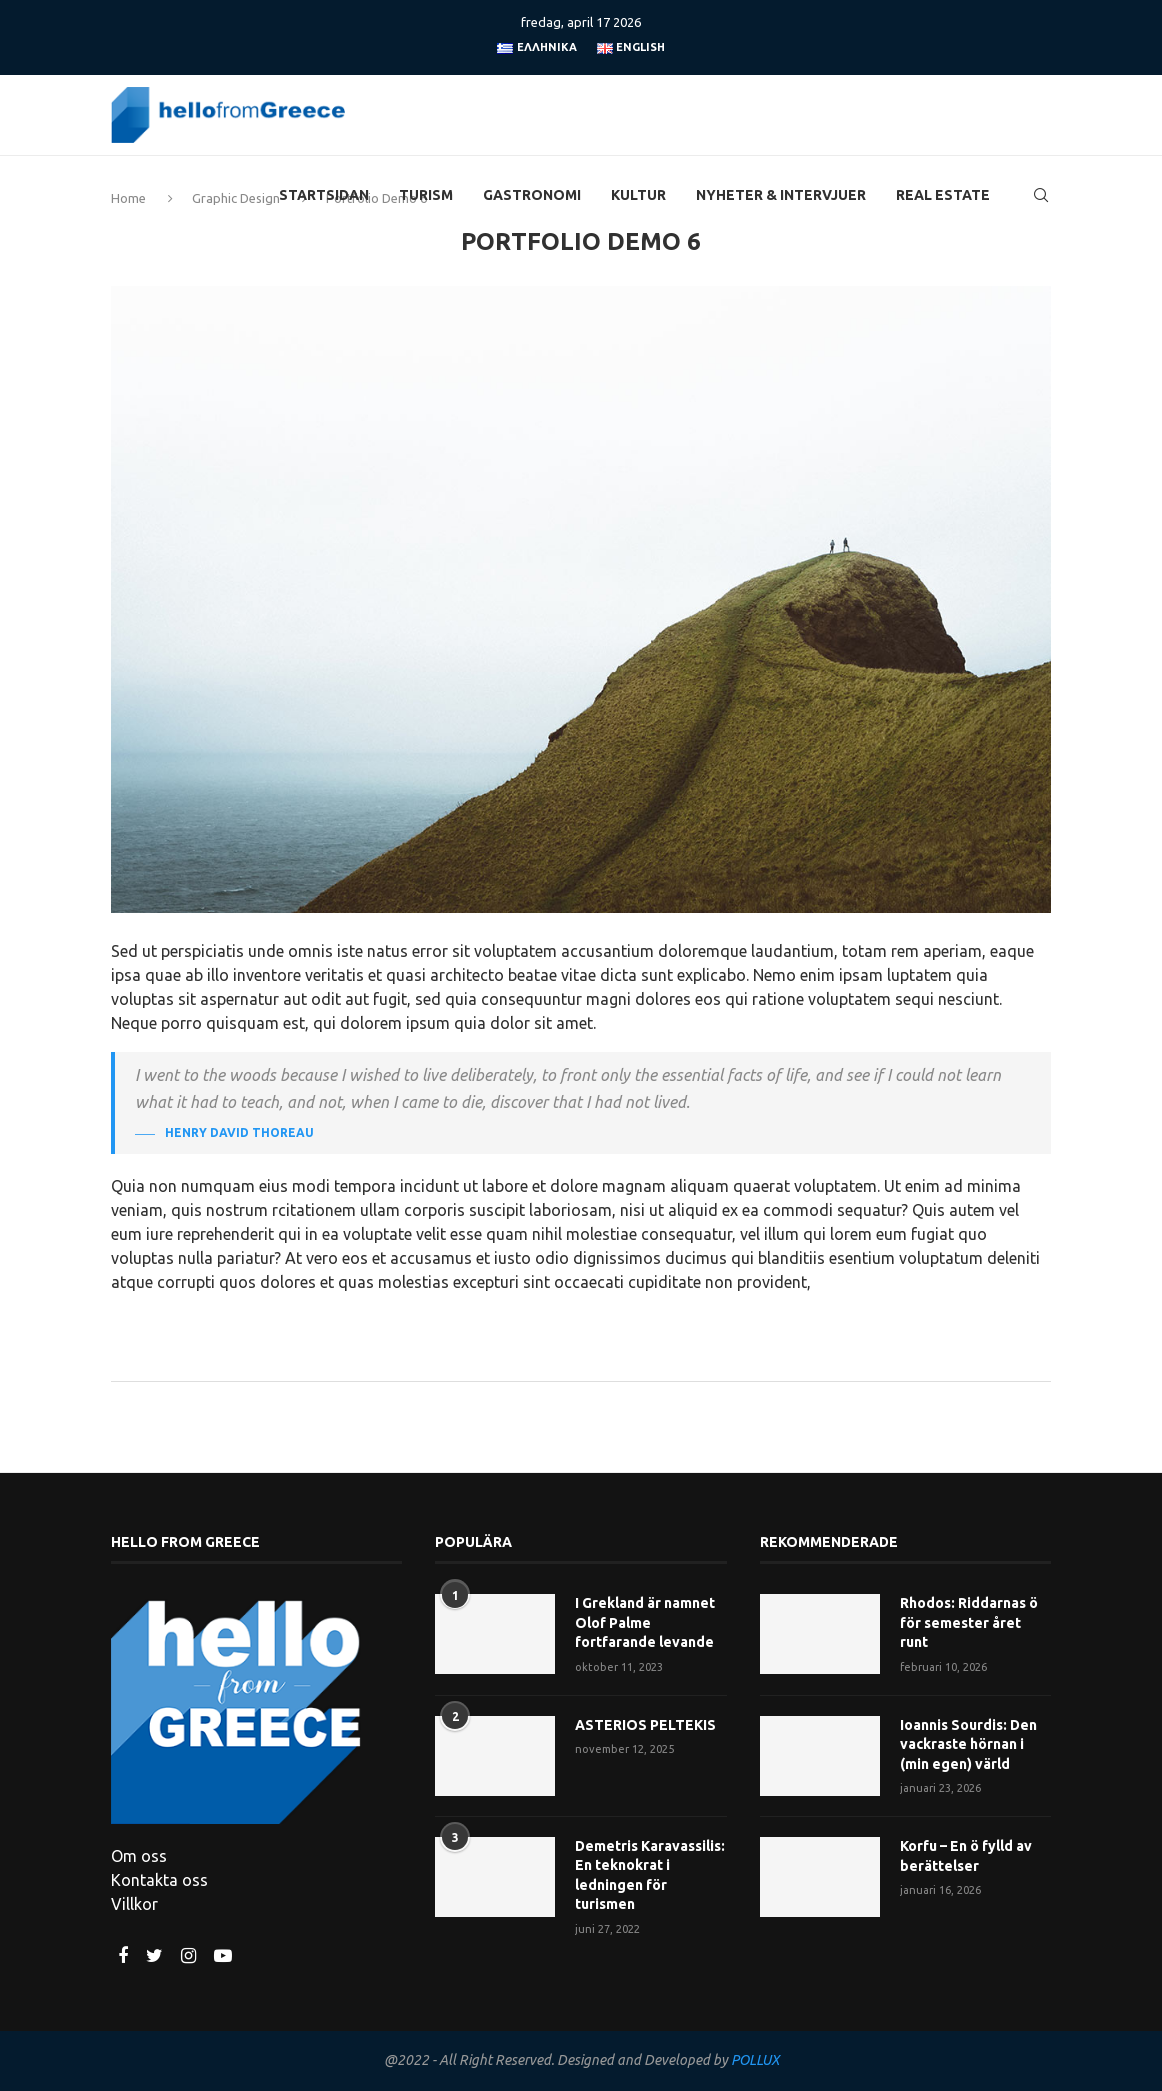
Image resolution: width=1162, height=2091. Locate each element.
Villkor (134, 1904)
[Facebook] (125, 1956)
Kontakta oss (159, 1880)
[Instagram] (190, 1956)
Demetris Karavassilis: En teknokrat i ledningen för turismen (650, 1875)
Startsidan (324, 195)
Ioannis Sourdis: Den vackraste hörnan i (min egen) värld (968, 1744)
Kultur (638, 195)
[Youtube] (223, 1956)
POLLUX (755, 2060)
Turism (426, 195)
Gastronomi (532, 195)
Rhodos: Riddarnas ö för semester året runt (969, 1622)
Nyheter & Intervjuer (781, 195)
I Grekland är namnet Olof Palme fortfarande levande (645, 1622)
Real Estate (943, 195)
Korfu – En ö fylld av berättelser (966, 1856)
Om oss (139, 1856)
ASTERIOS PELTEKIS (645, 1725)
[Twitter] (156, 1956)
